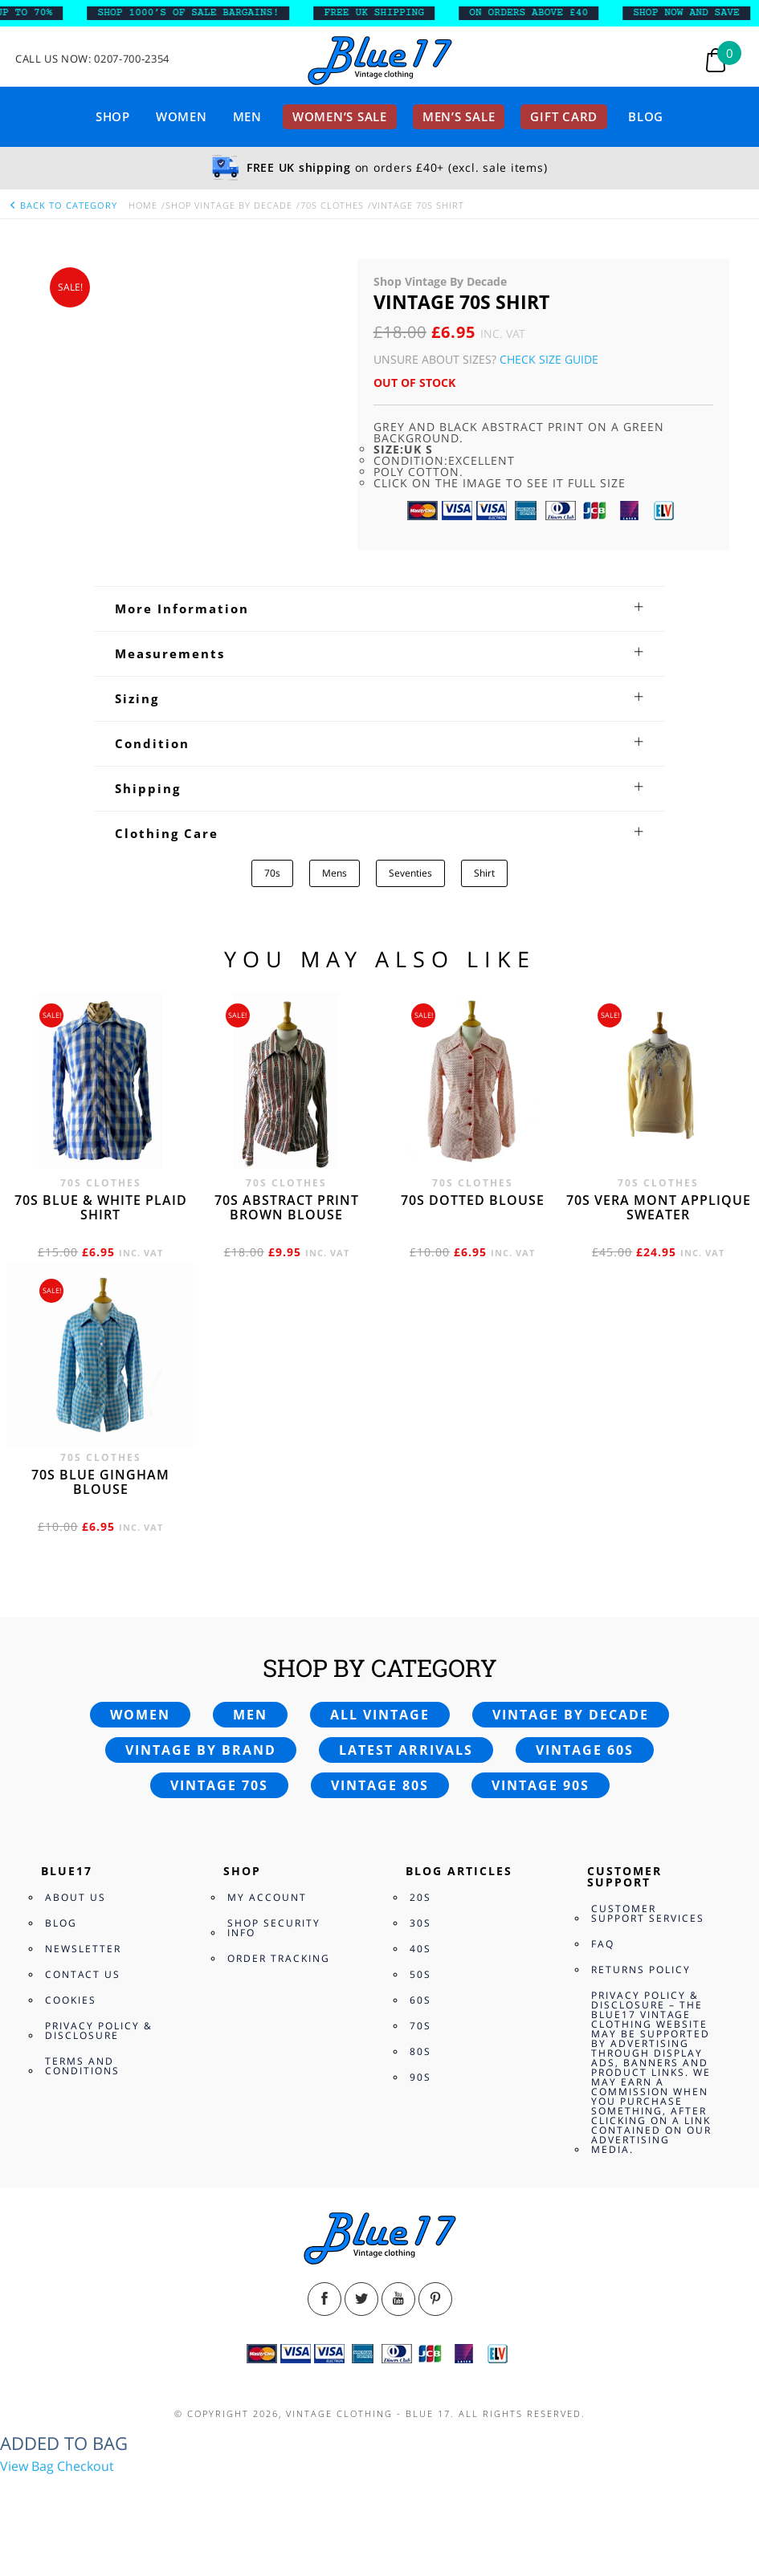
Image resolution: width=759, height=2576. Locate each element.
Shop (113, 116)
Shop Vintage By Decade (228, 205)
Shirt (484, 873)
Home (143, 205)
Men (247, 116)
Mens (334, 873)
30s (420, 1923)
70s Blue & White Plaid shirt (100, 1207)
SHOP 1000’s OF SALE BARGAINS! (200, 12)
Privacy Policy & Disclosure (99, 2030)
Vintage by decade (570, 1714)
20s (420, 1897)
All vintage (380, 1714)
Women (181, 116)
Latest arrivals (406, 1750)
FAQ (602, 1944)
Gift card (564, 116)
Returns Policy (641, 1969)
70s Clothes (332, 205)
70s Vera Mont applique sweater (658, 1207)
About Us (75, 1897)
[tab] (379, 608)
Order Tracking (278, 1958)
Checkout (85, 2466)
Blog (645, 116)
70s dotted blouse (473, 1200)
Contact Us (82, 1974)
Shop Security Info (273, 1927)
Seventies (410, 873)
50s (420, 1974)
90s (420, 2077)
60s (420, 2000)
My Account (267, 1897)
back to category (62, 205)
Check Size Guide (549, 359)
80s (420, 2051)
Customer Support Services (647, 1913)
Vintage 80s (380, 1785)
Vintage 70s (219, 1785)
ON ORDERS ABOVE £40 (539, 12)
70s (272, 873)
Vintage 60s (585, 1750)
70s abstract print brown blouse (286, 1207)
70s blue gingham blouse (100, 1482)
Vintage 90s (541, 1785)
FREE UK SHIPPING (386, 12)
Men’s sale (459, 116)
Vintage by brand (200, 1750)
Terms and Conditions (82, 2065)
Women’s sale (339, 116)
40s (420, 1948)
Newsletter (83, 1948)
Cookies (70, 2000)
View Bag (27, 2466)
